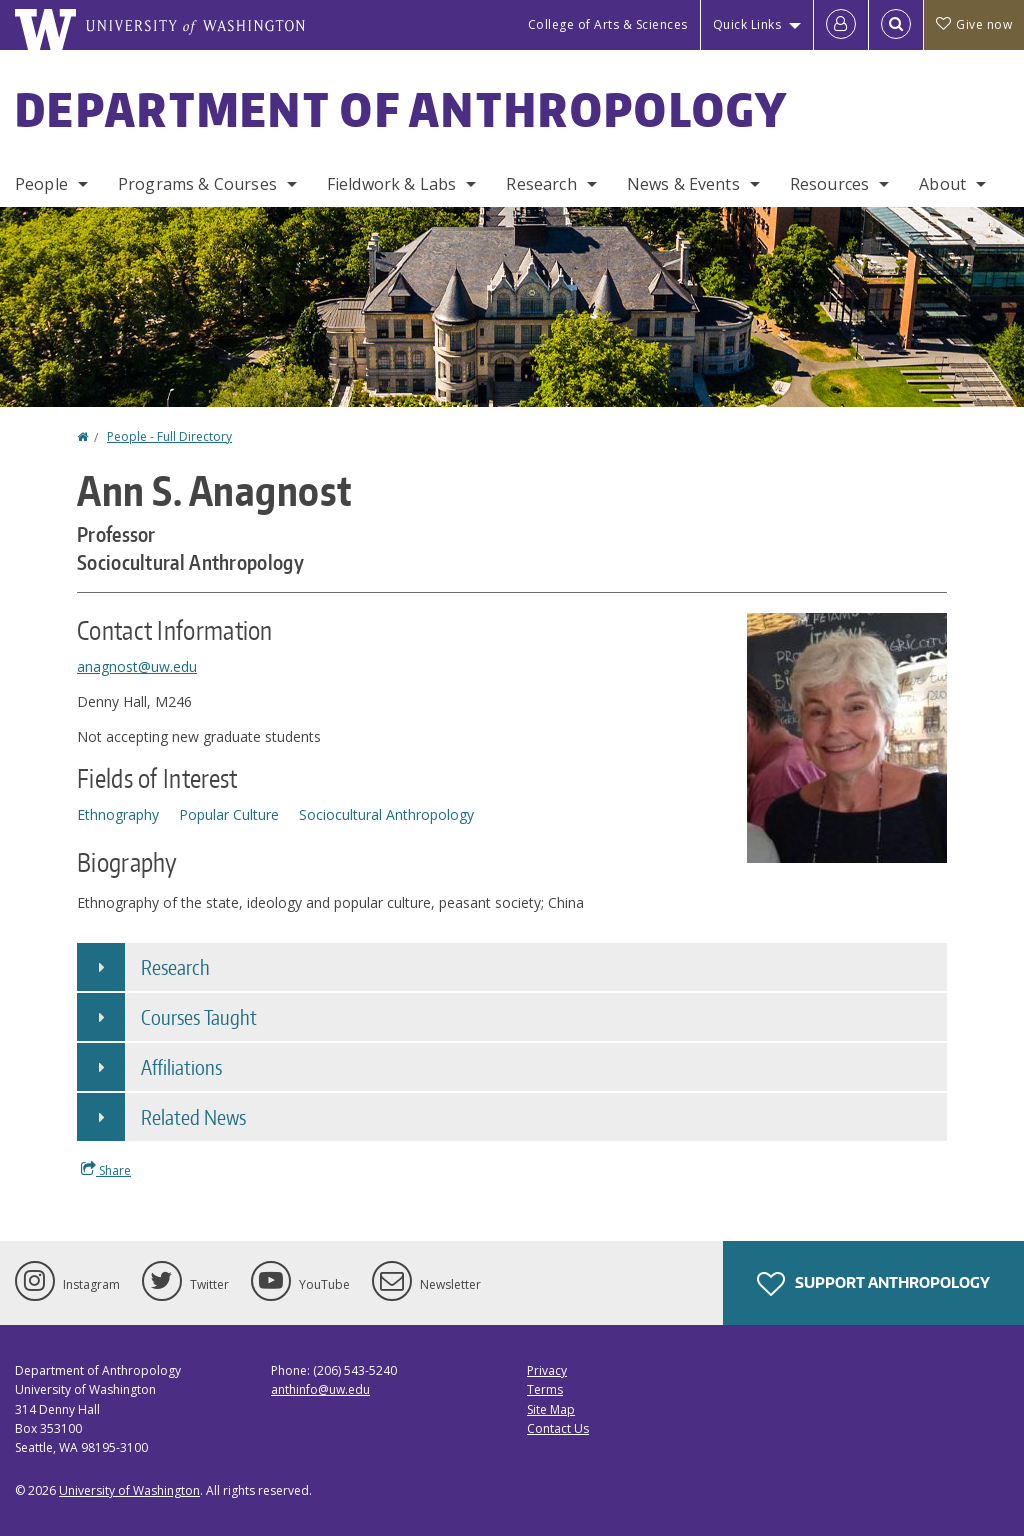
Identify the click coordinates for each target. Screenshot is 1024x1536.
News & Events (683, 184)
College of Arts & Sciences (608, 24)
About (942, 184)
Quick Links (747, 24)
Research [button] (175, 967)
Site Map (551, 1409)
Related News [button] (193, 1117)
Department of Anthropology (402, 109)
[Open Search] (896, 25)
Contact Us (558, 1428)
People (41, 184)
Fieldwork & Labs (392, 184)
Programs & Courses (197, 184)
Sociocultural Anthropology (386, 814)
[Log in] (841, 25)
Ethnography (118, 814)
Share (106, 1170)
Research (541, 184)
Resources (829, 184)
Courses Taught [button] (199, 1017)
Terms (545, 1389)
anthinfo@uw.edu (320, 1389)
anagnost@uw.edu (137, 666)
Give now (974, 24)
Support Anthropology (873, 1284)
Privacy (547, 1370)
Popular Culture (229, 814)
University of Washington (129, 1490)
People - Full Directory (169, 436)
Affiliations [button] (181, 1067)
